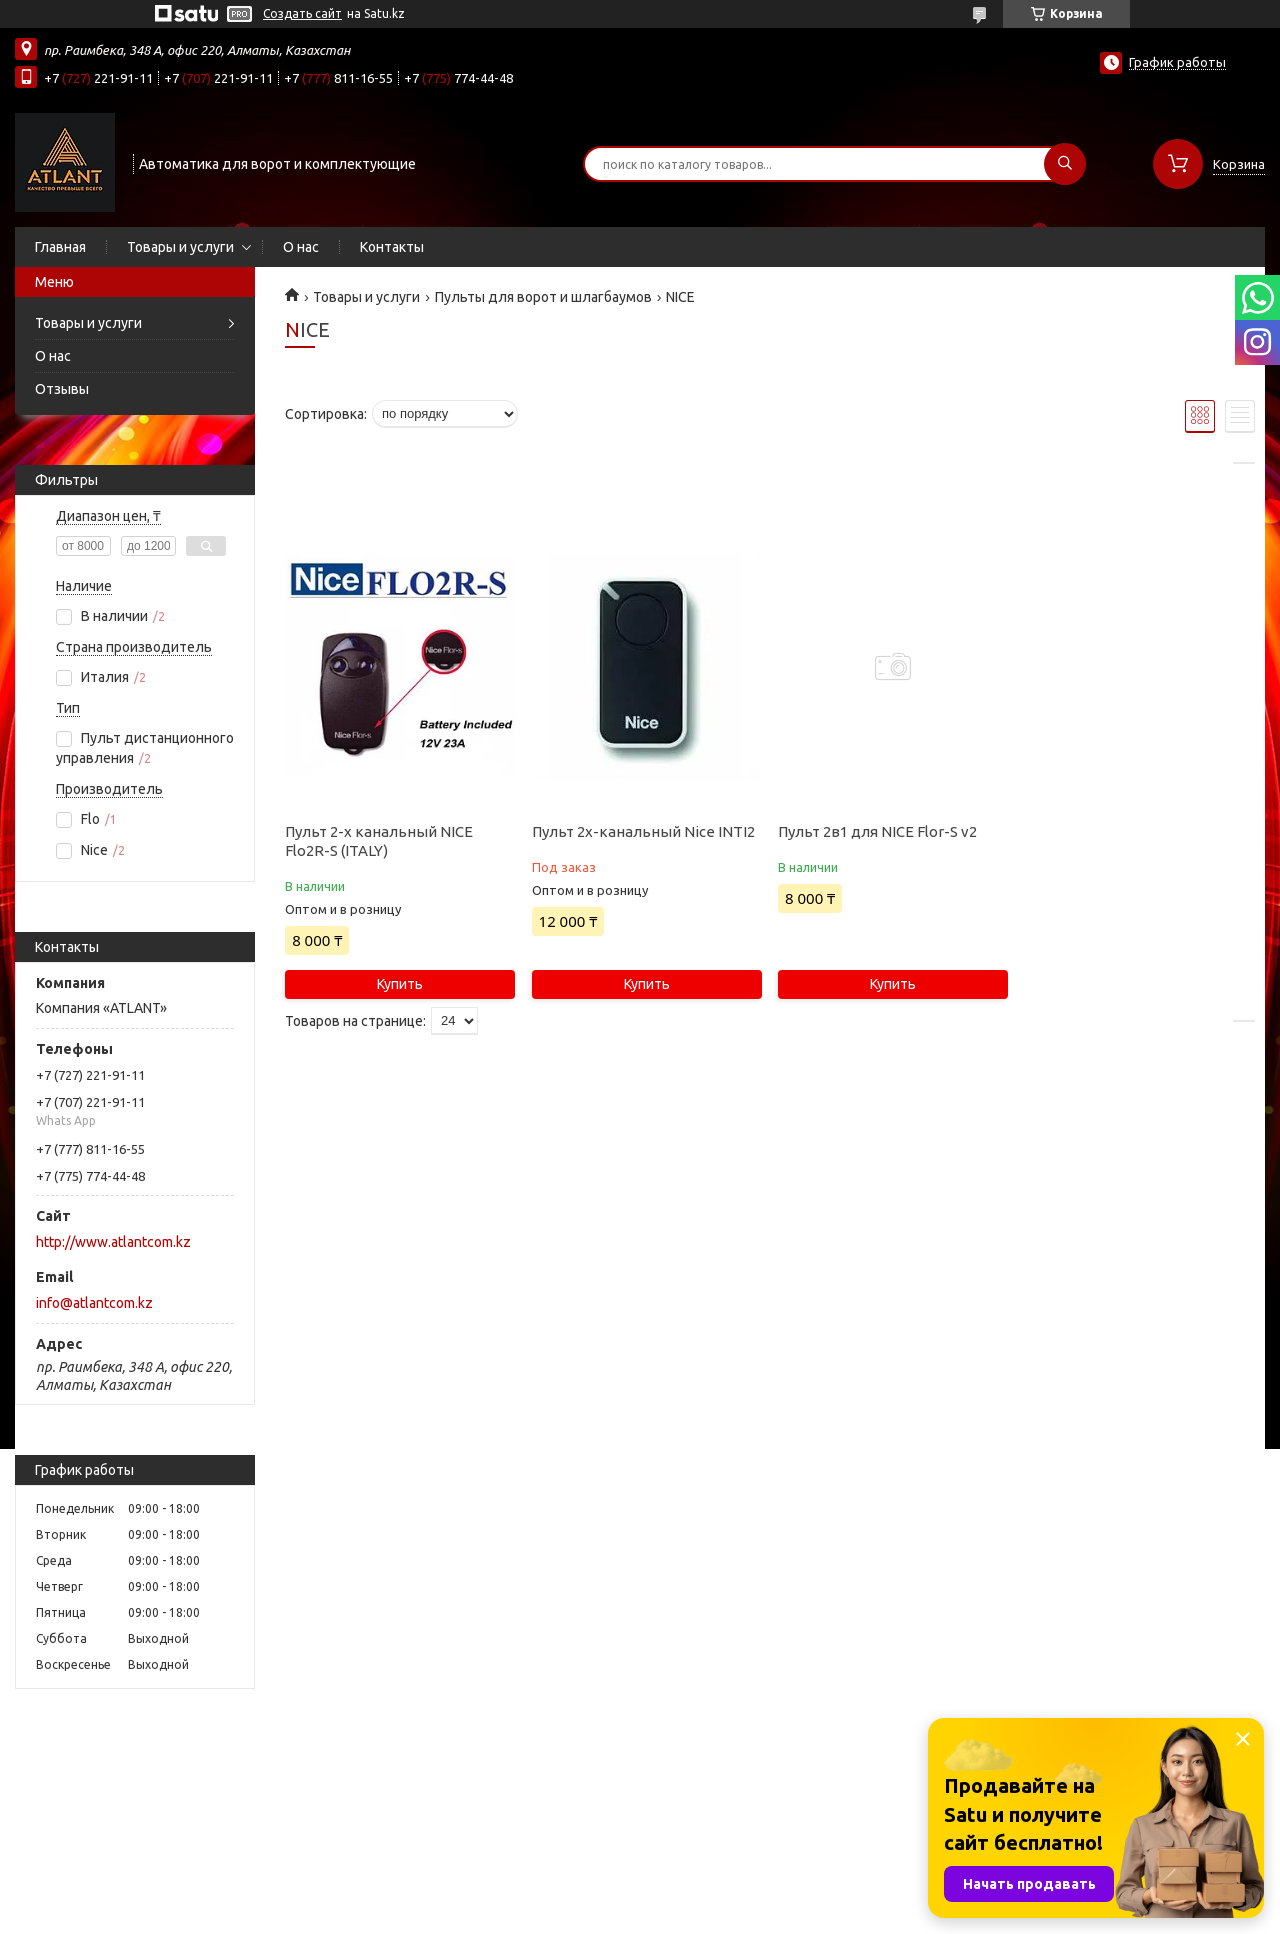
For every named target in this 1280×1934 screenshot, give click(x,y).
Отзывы (62, 389)
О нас (301, 247)
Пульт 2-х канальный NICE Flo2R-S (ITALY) (379, 841)
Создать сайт (302, 13)
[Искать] (1065, 164)
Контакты (392, 247)
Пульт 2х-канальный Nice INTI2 (643, 831)
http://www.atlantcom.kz (113, 1242)
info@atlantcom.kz (94, 1303)
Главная (60, 247)
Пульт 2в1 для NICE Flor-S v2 (877, 831)
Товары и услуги (180, 247)
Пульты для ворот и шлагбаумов (543, 297)
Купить (400, 984)
